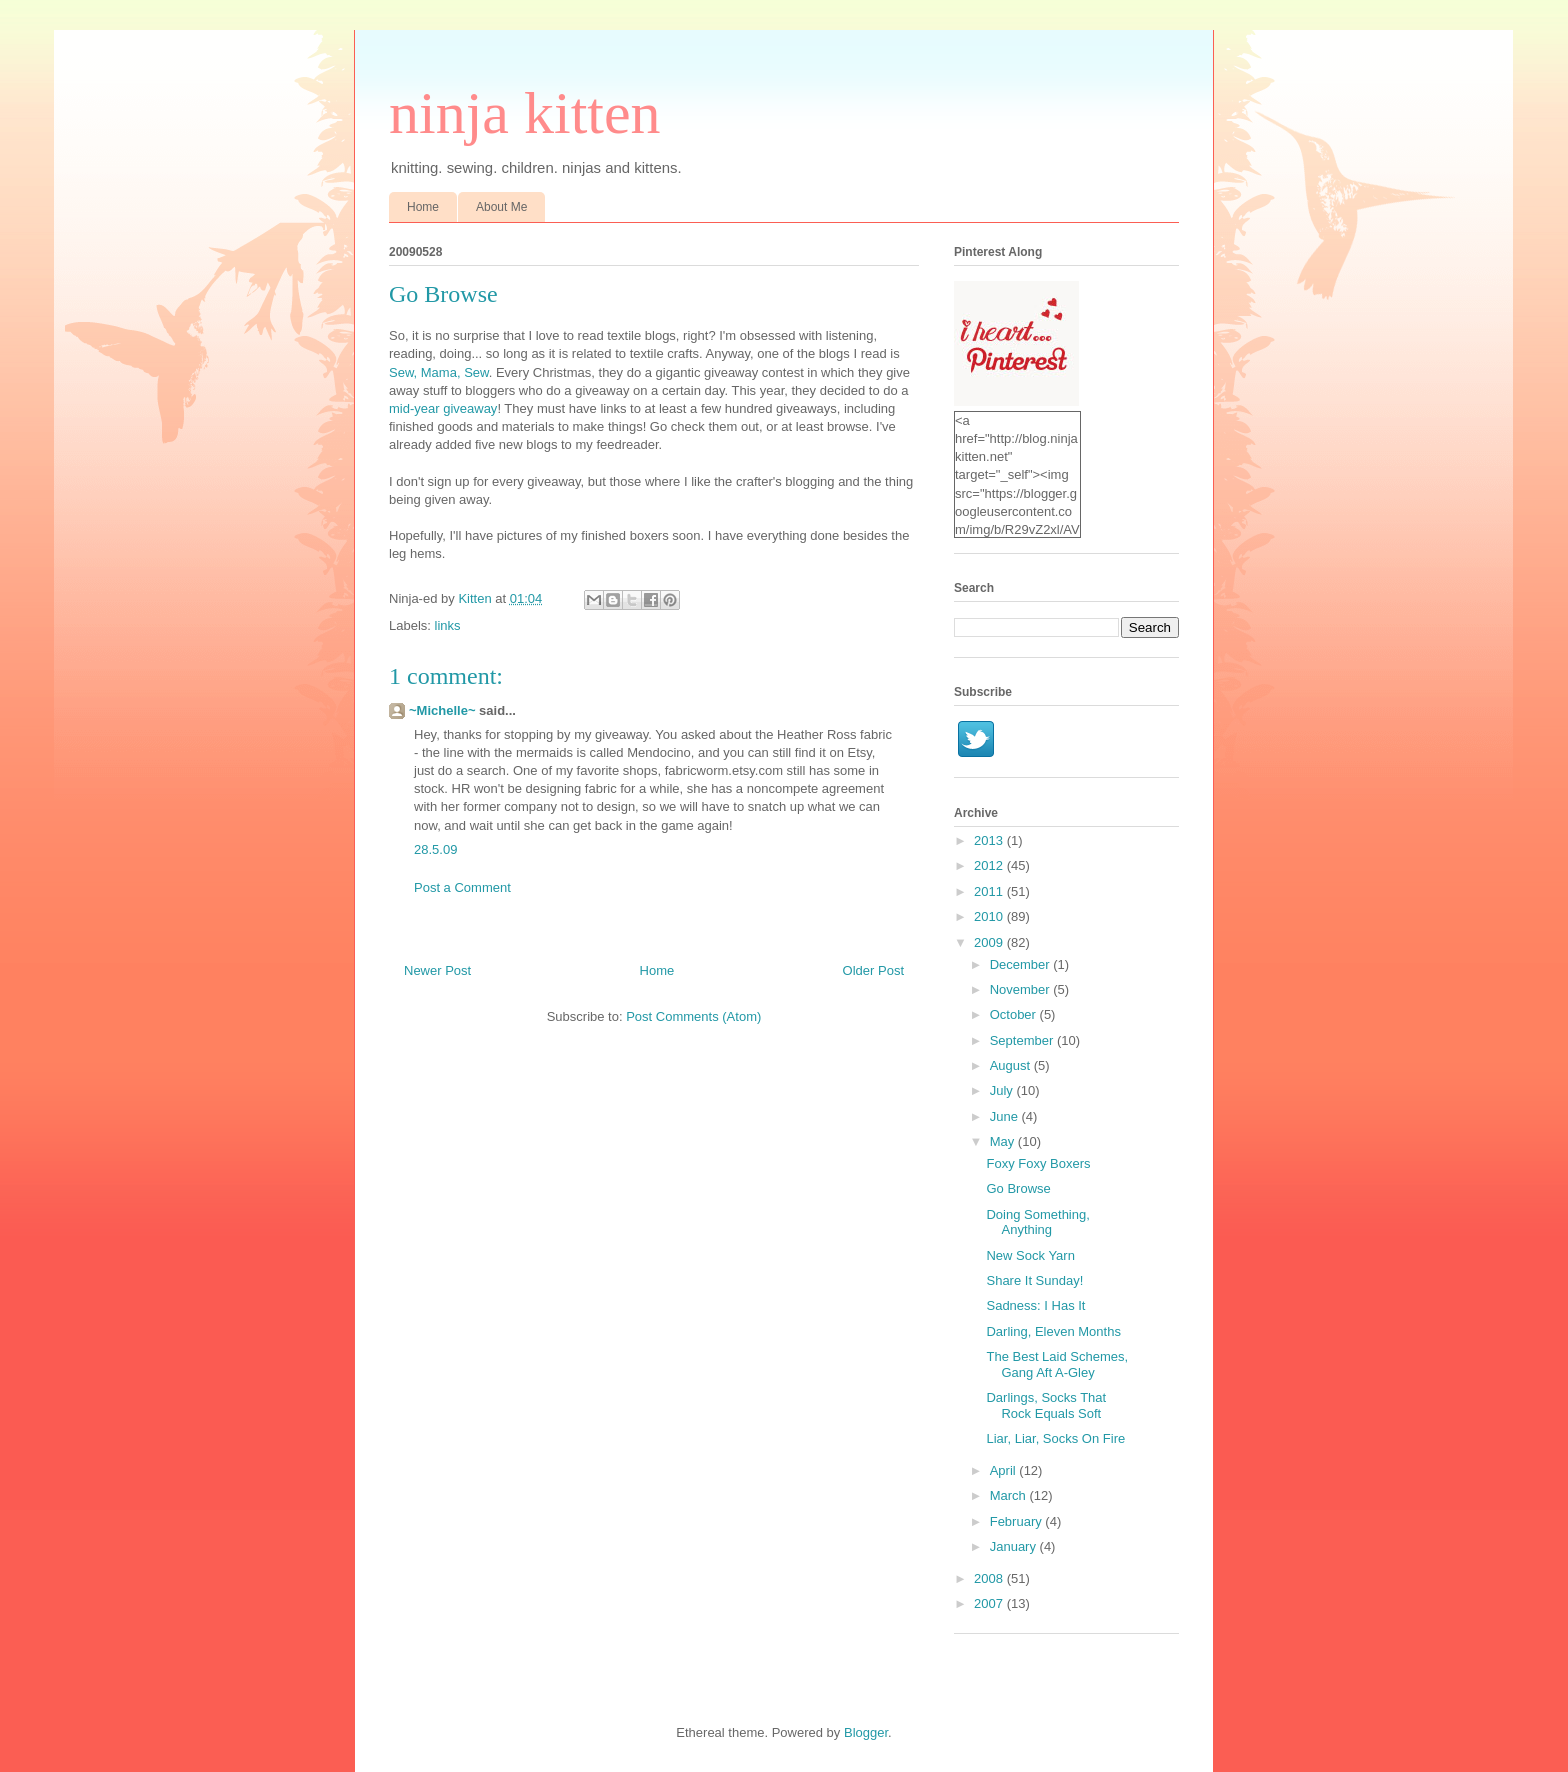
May (1004, 1141)
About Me (501, 207)
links (448, 625)
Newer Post (437, 970)
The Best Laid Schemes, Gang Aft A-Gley (1057, 1364)
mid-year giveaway (443, 408)
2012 (990, 865)
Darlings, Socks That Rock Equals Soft (1046, 1405)
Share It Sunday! (1034, 1280)
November (1022, 989)
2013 (990, 840)
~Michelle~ (442, 710)
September (1023, 1040)
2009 (990, 942)
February (1018, 1521)
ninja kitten (525, 113)
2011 (990, 891)
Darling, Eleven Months (1053, 1331)
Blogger (866, 1732)
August (1012, 1065)
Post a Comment (462, 887)
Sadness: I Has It (1035, 1305)
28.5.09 (435, 849)
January (1015, 1546)
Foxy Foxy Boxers (1038, 1163)
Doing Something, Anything (1037, 1222)
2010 (990, 916)
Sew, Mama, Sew (439, 372)
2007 (990, 1603)
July (1003, 1090)
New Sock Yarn (1030, 1255)
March (1010, 1495)
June (1006, 1116)
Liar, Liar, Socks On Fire (1055, 1438)
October (1015, 1014)
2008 (990, 1578)
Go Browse (1018, 1188)
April (1005, 1470)
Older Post (873, 970)
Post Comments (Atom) (693, 1016)
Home (423, 207)
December (1022, 964)
